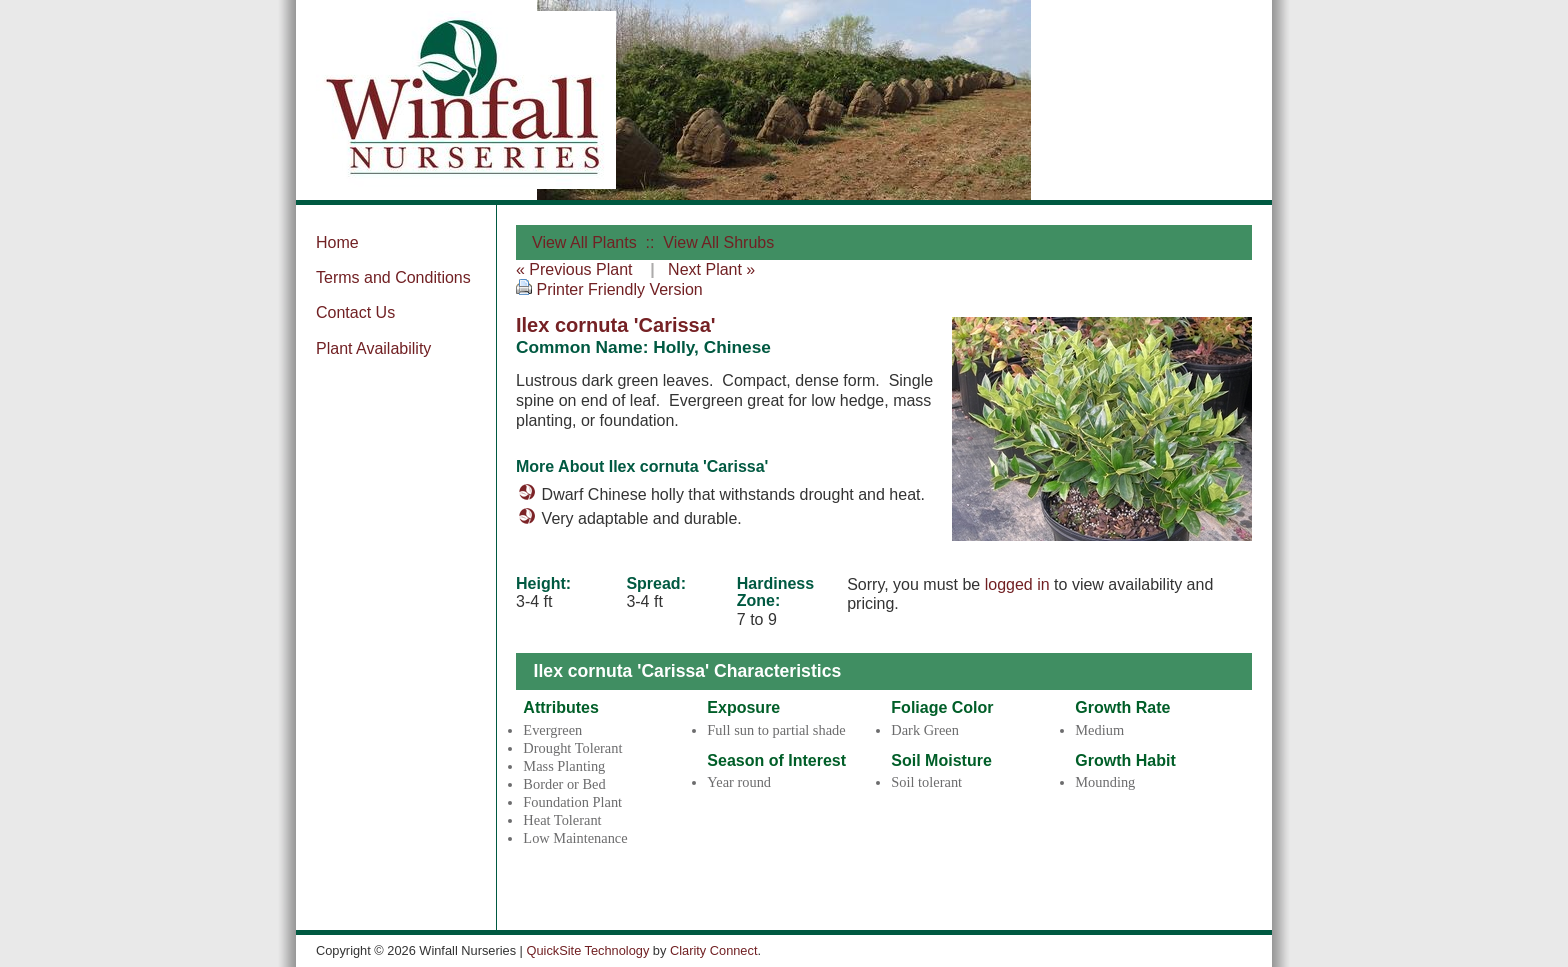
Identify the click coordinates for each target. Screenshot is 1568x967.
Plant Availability (373, 348)
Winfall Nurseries (466, 100)
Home (337, 242)
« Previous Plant (574, 269)
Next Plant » (711, 269)
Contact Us (355, 312)
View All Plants (584, 242)
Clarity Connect (713, 950)
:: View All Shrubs (707, 242)
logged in (1017, 584)
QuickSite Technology (587, 950)
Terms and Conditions (393, 277)
